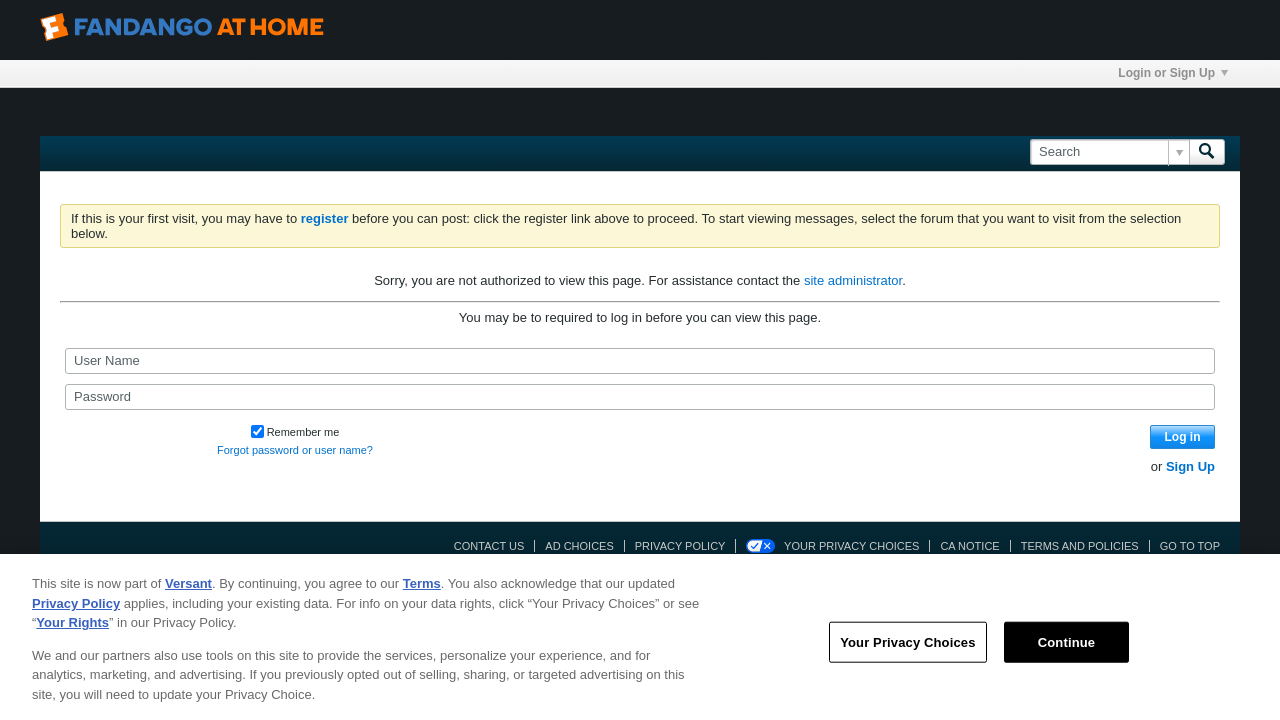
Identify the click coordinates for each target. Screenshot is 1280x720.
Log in (1183, 437)
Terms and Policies (1080, 546)
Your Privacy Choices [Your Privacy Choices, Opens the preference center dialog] (907, 651)
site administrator (853, 280)
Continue (1066, 651)
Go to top (1190, 546)
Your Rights (72, 632)
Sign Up (1190, 466)
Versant (188, 593)
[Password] (640, 397)
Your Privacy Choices (851, 546)
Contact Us (489, 546)
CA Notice (969, 546)
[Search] (1109, 152)
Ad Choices (579, 546)
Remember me (295, 432)
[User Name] (640, 361)
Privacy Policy (680, 546)
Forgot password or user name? (295, 450)
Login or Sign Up (1173, 73)
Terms (422, 593)
